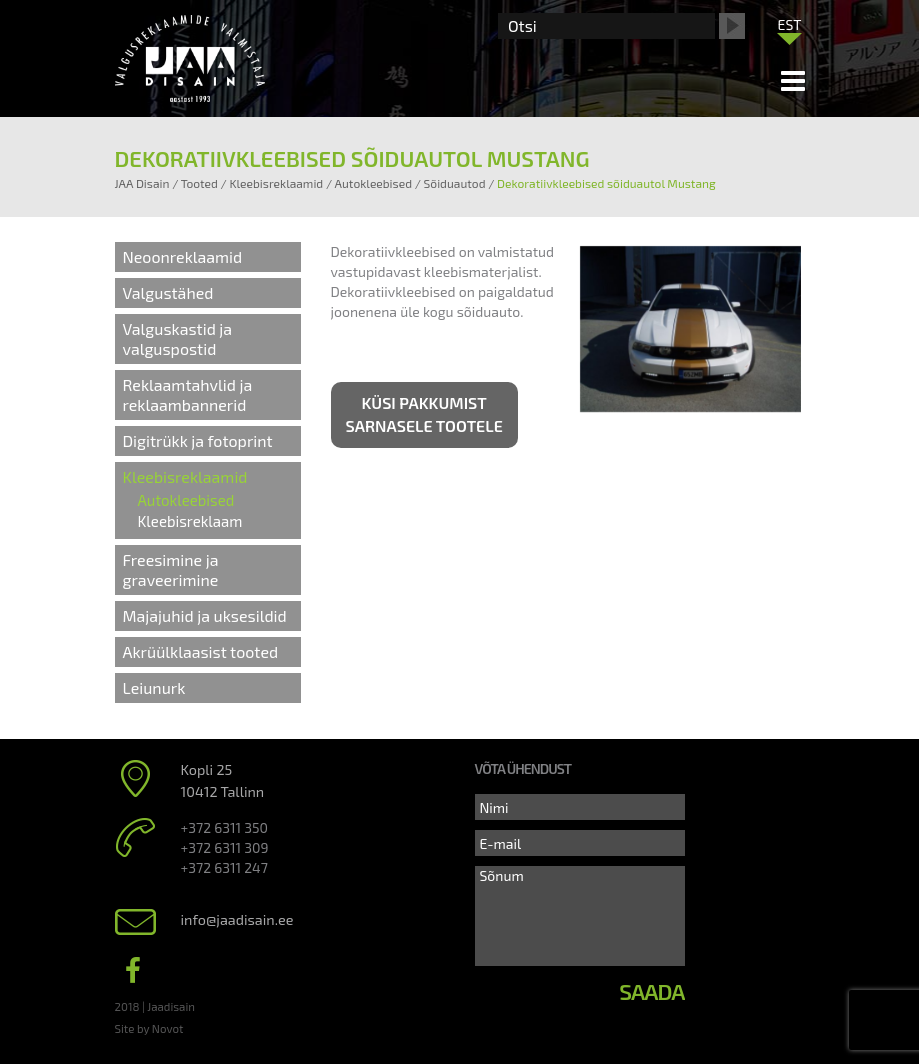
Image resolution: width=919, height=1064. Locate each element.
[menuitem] (790, 24)
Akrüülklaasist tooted (201, 651)
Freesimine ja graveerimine (171, 569)
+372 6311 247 (224, 867)
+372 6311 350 (224, 827)
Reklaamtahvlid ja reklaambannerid (188, 394)
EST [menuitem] (790, 24)
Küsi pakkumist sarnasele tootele (424, 414)
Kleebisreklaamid (185, 476)
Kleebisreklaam (190, 521)
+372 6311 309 (225, 847)
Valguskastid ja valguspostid (178, 338)
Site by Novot (149, 1028)
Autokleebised (186, 500)
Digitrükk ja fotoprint (198, 440)
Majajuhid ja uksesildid (205, 615)
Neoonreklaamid (183, 256)
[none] (790, 29)
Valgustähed (168, 292)
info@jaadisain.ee (237, 919)
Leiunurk (154, 687)
